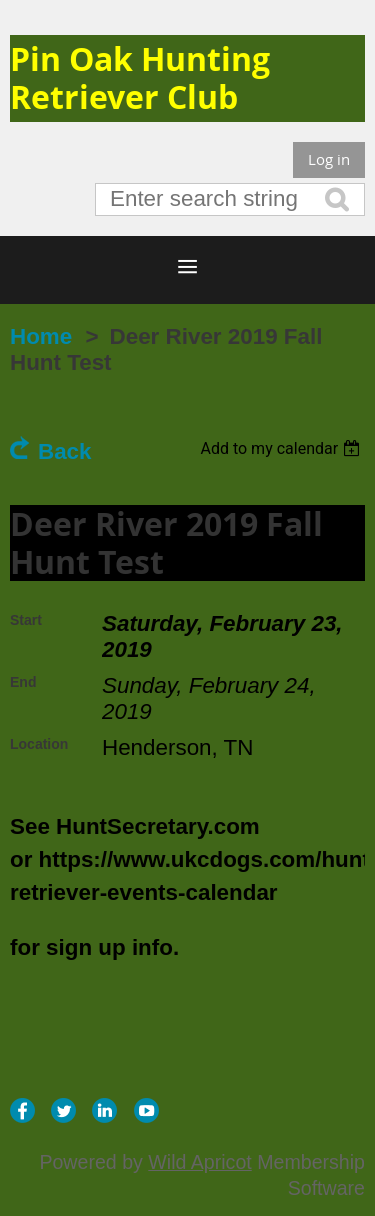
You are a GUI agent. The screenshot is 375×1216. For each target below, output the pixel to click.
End (23, 682)
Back (65, 451)
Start (26, 620)
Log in (329, 159)
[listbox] (282, 448)
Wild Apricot (199, 1162)
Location (39, 744)
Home (41, 336)
